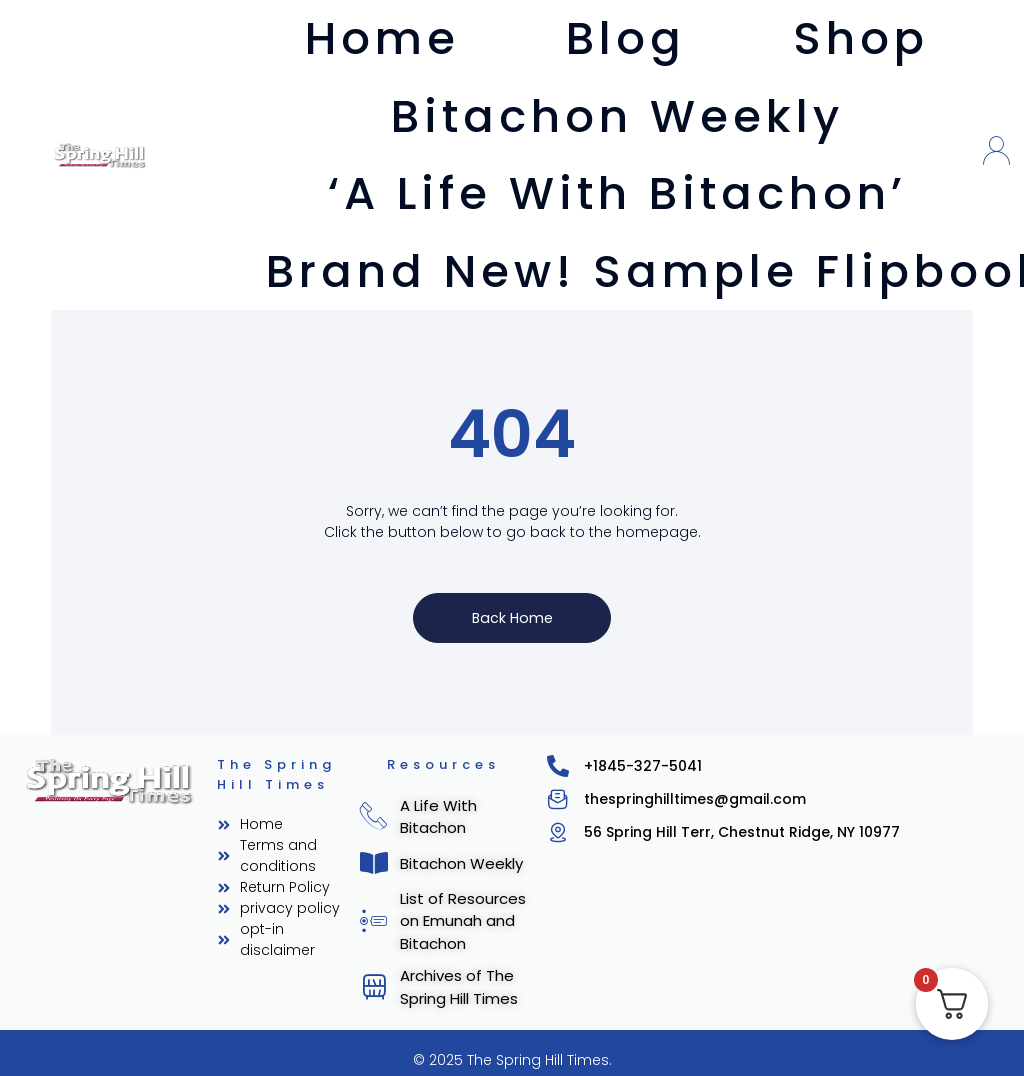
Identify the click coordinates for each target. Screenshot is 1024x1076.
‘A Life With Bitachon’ (617, 193)
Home (382, 38)
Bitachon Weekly (617, 116)
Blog (626, 38)
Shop (861, 38)
